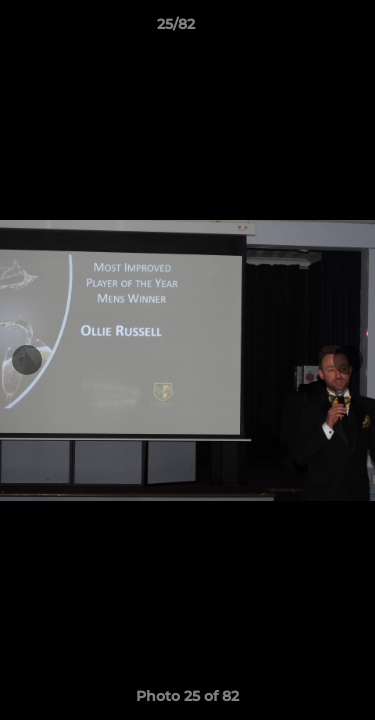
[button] (303, 29)
